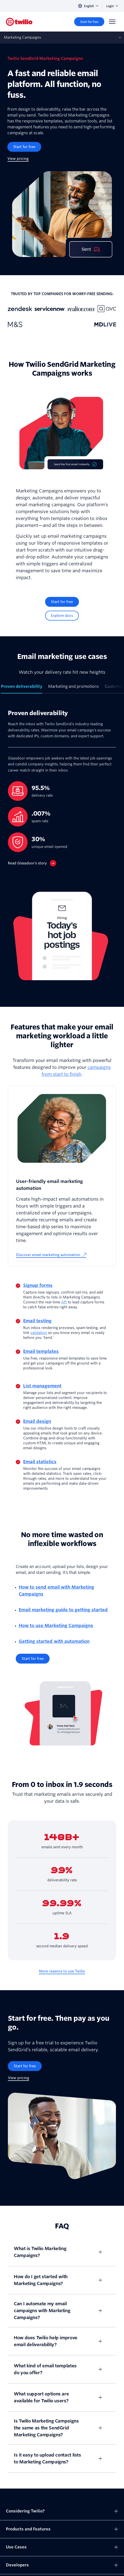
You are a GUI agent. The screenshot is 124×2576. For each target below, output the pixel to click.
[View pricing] (18, 159)
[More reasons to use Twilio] (62, 1971)
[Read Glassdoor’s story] (32, 863)
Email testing (37, 1320)
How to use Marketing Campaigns (56, 1625)
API (64, 1302)
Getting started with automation (54, 1641)
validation (38, 1333)
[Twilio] (19, 22)
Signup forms (38, 1285)
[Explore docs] (62, 616)
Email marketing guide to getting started (63, 1609)
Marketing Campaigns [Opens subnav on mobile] (22, 37)
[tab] (21, 688)
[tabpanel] (62, 846)
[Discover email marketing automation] (51, 1255)
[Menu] (112, 22)
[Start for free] (89, 21)
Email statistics (39, 1461)
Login (112, 6)
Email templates (41, 1351)
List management (42, 1385)
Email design (37, 1421)
